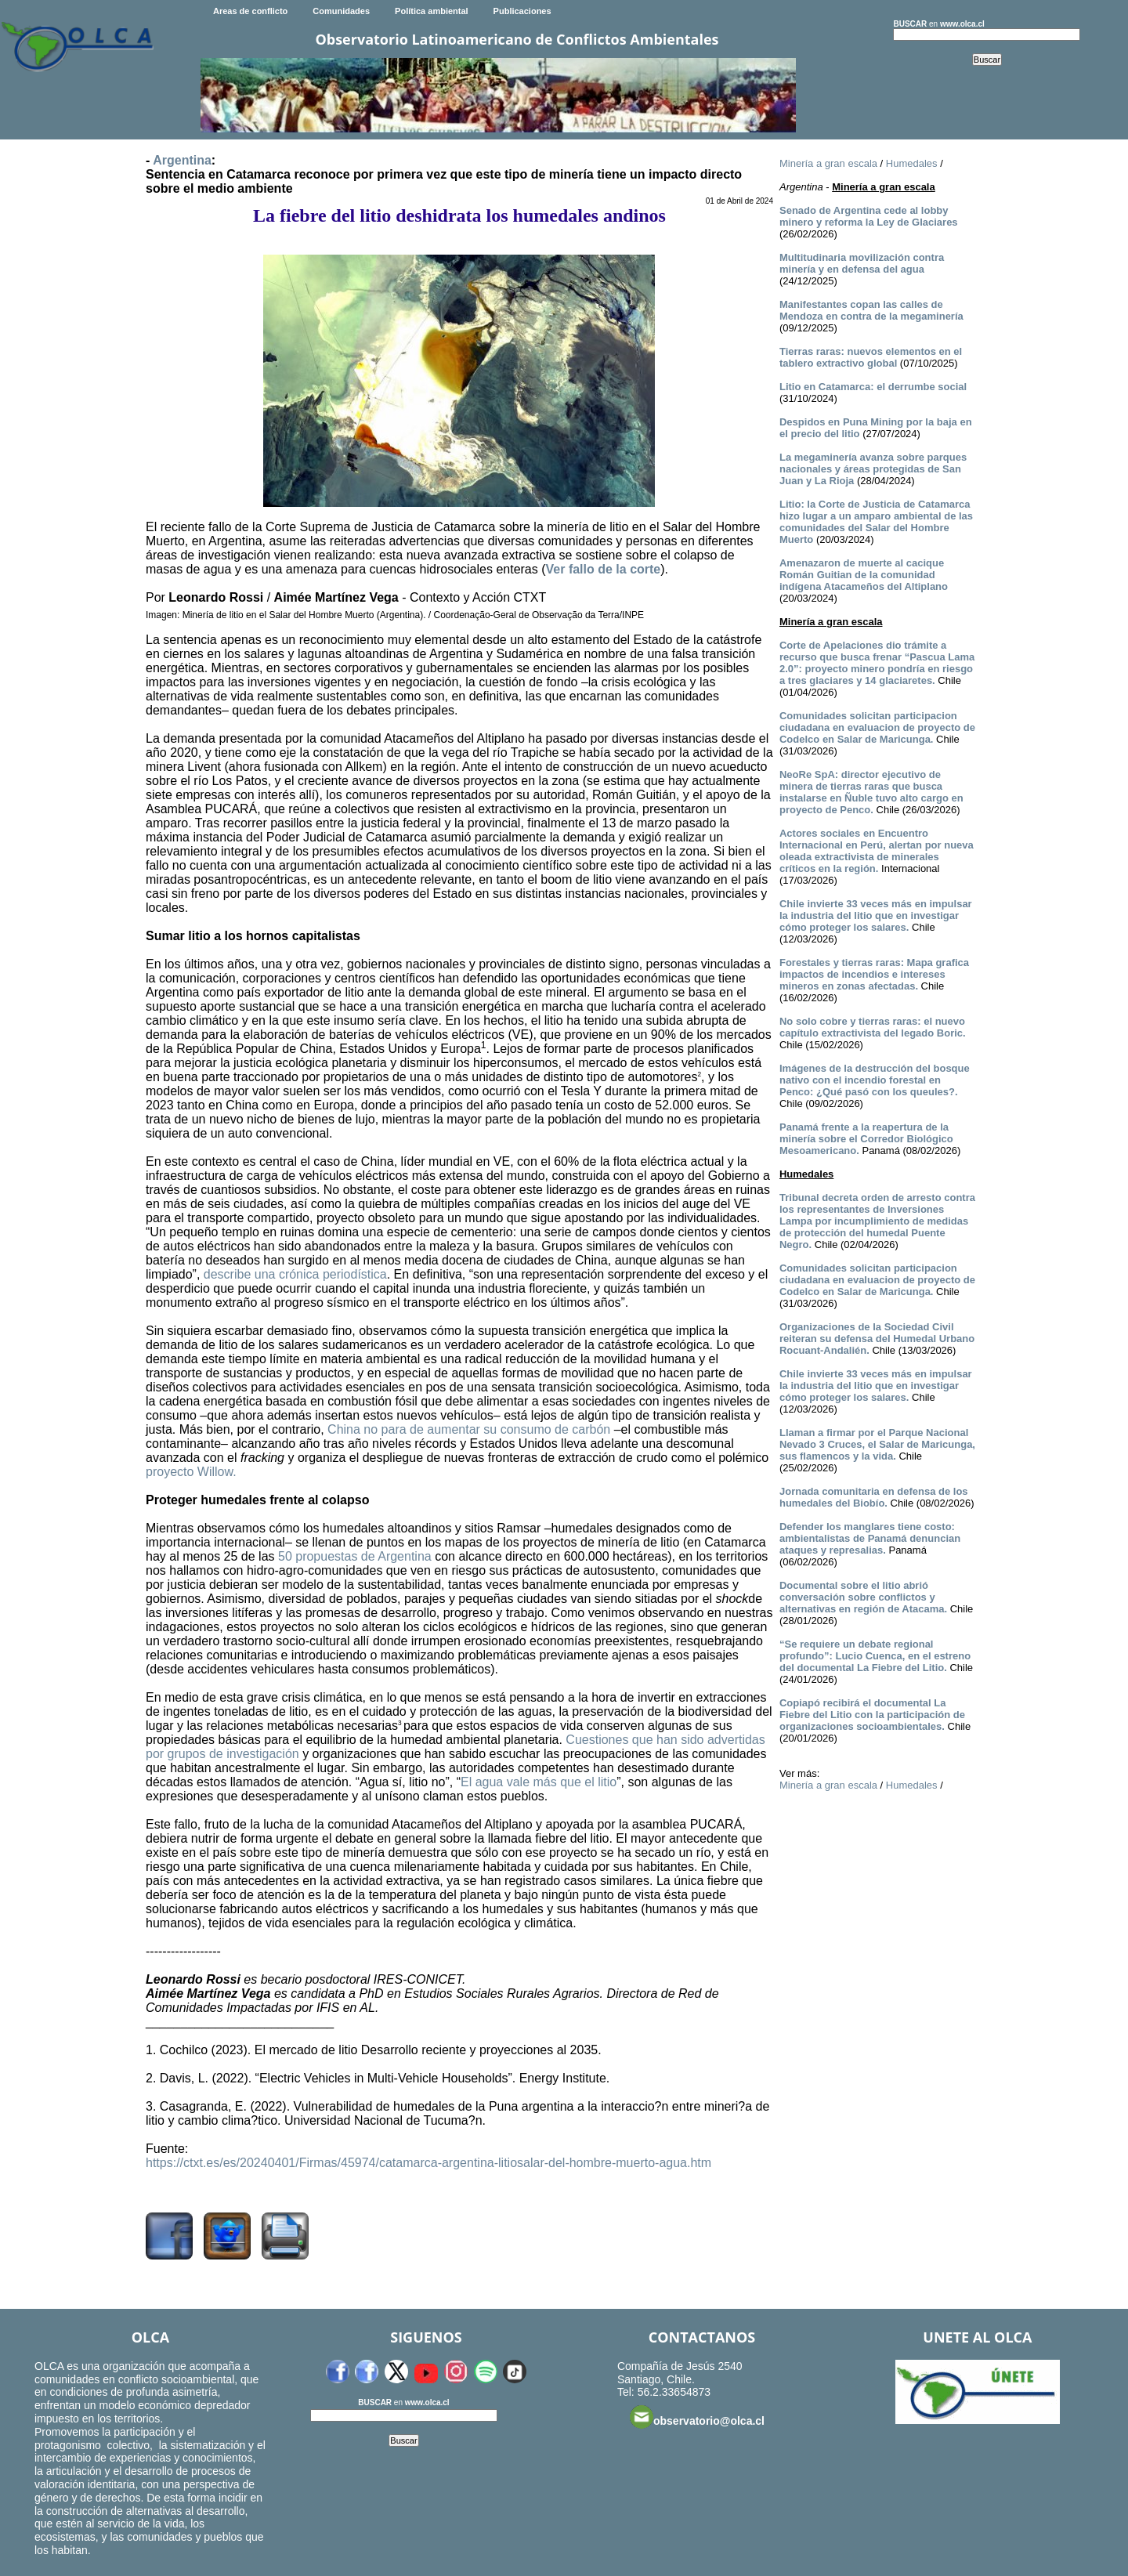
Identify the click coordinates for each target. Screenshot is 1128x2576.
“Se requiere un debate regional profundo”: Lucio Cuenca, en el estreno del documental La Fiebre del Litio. (875, 1655)
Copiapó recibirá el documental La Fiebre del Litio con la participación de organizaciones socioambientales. (872, 1714)
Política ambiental (431, 11)
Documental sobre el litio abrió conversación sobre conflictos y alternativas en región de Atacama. (863, 1597)
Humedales (912, 163)
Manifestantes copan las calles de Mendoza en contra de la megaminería (871, 310)
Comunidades (341, 11)
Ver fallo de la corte (603, 569)
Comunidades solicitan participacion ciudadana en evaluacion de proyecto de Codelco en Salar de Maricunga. (877, 727)
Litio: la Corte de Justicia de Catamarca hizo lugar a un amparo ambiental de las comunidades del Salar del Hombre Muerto (876, 521)
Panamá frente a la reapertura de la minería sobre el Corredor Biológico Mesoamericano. (866, 1138)
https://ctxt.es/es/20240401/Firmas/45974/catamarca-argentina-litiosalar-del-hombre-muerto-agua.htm (428, 2162)
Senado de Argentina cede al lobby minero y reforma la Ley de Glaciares (868, 216)
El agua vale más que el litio (538, 1782)
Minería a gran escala (828, 163)
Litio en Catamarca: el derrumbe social (873, 387)
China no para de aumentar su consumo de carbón (468, 1429)
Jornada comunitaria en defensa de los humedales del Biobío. (873, 1497)
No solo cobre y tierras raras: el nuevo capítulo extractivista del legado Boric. (872, 1027)
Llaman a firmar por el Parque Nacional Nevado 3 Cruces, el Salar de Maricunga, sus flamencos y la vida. (877, 1444)
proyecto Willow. (191, 1471)
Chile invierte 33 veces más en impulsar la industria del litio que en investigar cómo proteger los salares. (875, 915)
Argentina (182, 160)
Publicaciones (522, 11)
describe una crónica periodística (295, 1274)
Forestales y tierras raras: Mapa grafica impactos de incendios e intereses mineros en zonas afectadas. (874, 974)
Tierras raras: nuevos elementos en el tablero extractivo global (870, 357)
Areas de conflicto (250, 11)
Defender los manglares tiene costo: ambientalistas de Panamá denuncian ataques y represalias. (869, 1538)
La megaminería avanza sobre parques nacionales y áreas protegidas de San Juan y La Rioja (873, 469)
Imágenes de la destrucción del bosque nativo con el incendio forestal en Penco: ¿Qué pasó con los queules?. (874, 1080)
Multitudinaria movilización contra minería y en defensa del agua (861, 263)
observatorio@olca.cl (697, 2417)
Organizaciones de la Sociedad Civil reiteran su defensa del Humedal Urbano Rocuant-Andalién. (876, 1338)
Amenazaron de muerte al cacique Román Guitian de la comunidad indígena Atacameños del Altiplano (863, 574)
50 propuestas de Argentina (355, 1556)
